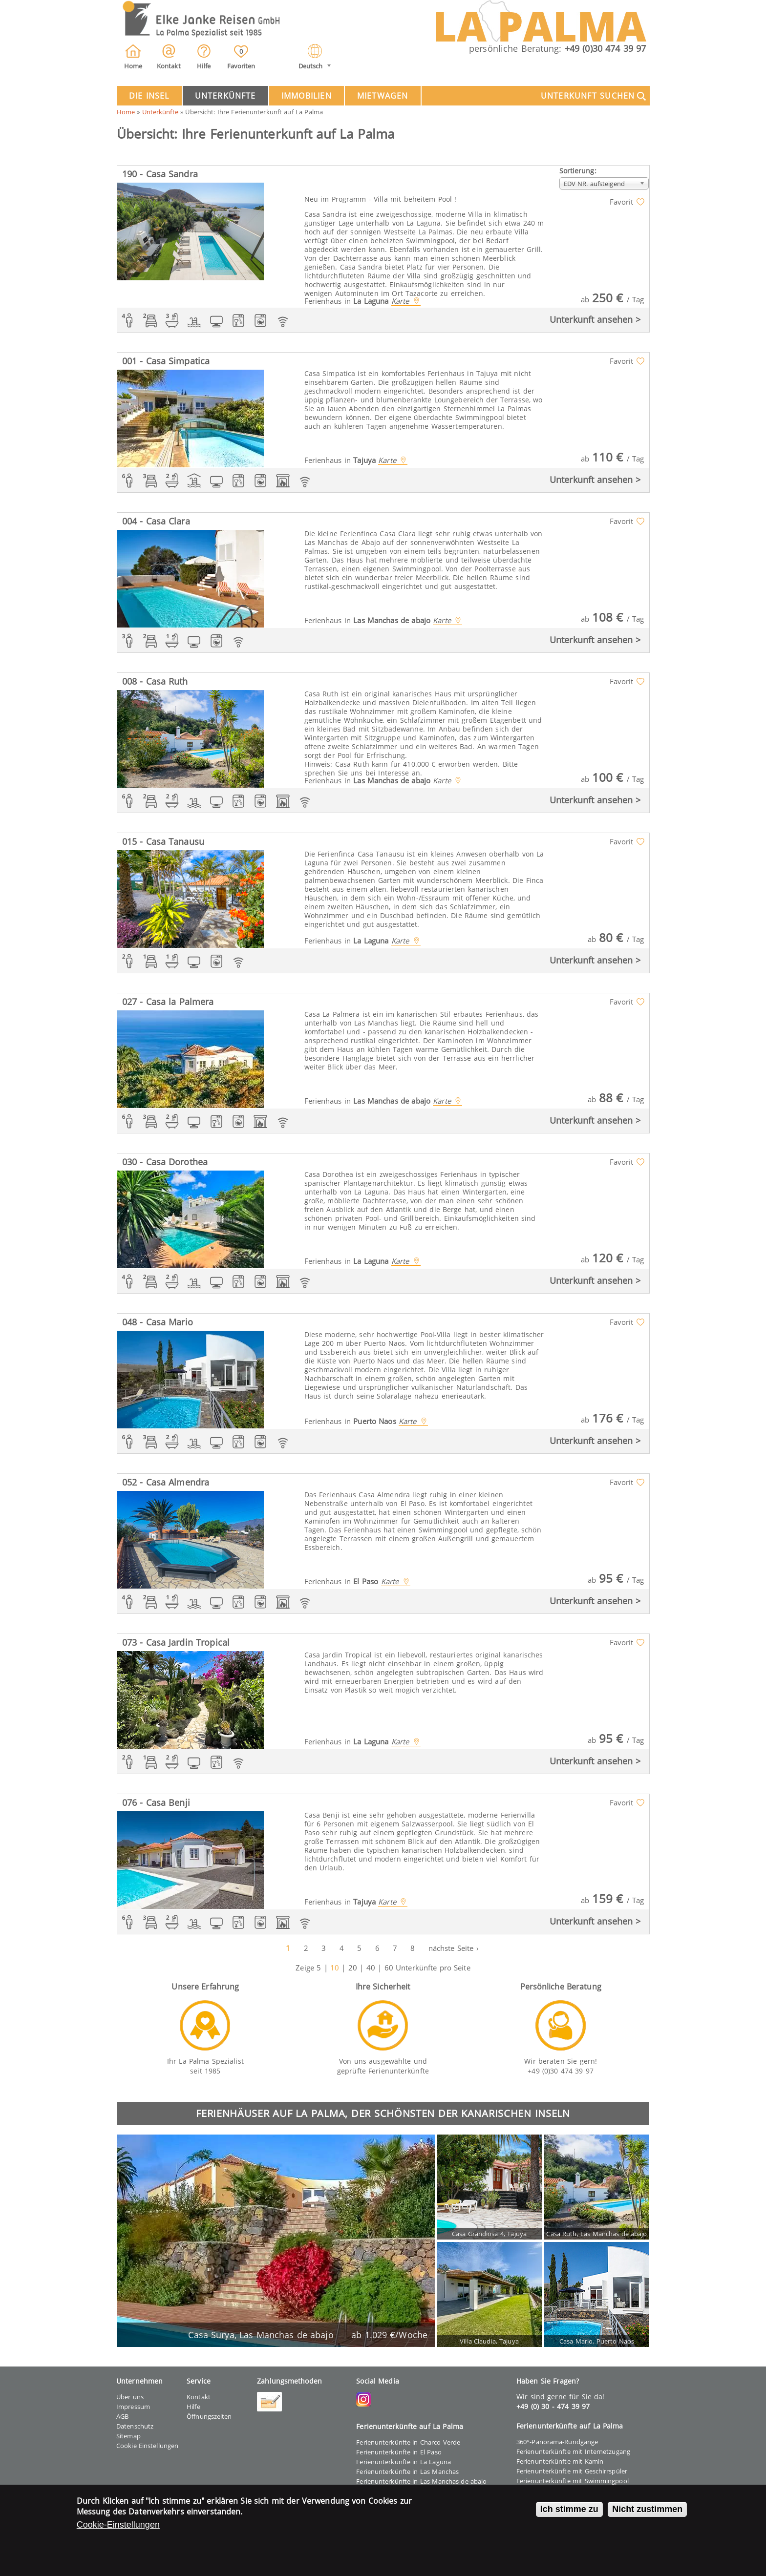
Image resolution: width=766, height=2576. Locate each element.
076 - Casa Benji (156, 1802)
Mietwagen (382, 95)
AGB (122, 2416)
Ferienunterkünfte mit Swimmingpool (572, 2480)
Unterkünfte (225, 95)
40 (370, 1967)
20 (352, 1967)
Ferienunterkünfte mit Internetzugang (573, 2451)
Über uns (130, 2396)
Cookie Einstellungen (147, 2445)
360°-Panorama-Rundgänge (557, 2441)
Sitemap (128, 2435)
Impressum (133, 2406)
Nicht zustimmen (647, 2511)
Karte (400, 301)
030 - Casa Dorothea (165, 1162)
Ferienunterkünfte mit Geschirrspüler (571, 2471)
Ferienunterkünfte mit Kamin (559, 2461)
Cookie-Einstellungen (118, 2527)
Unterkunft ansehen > (595, 319)
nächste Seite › (453, 1948)
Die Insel (149, 95)
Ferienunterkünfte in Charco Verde (408, 2442)
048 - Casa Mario (157, 1322)
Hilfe (193, 2406)
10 (334, 1967)
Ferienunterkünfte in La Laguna (403, 2461)
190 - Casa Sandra (160, 174)
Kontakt (199, 2396)
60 (388, 1967)
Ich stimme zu (569, 2511)
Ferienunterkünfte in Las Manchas (407, 2471)
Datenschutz (134, 2426)
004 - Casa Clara (156, 521)
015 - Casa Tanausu (163, 841)
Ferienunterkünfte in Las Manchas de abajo (421, 2481)
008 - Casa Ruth (155, 681)
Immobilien (306, 95)
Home (126, 111)
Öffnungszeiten (209, 2416)
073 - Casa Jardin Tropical (176, 1642)
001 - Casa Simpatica (166, 361)
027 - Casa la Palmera (168, 1001)
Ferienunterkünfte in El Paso (398, 2452)
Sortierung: (577, 170)
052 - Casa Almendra (166, 1482)
